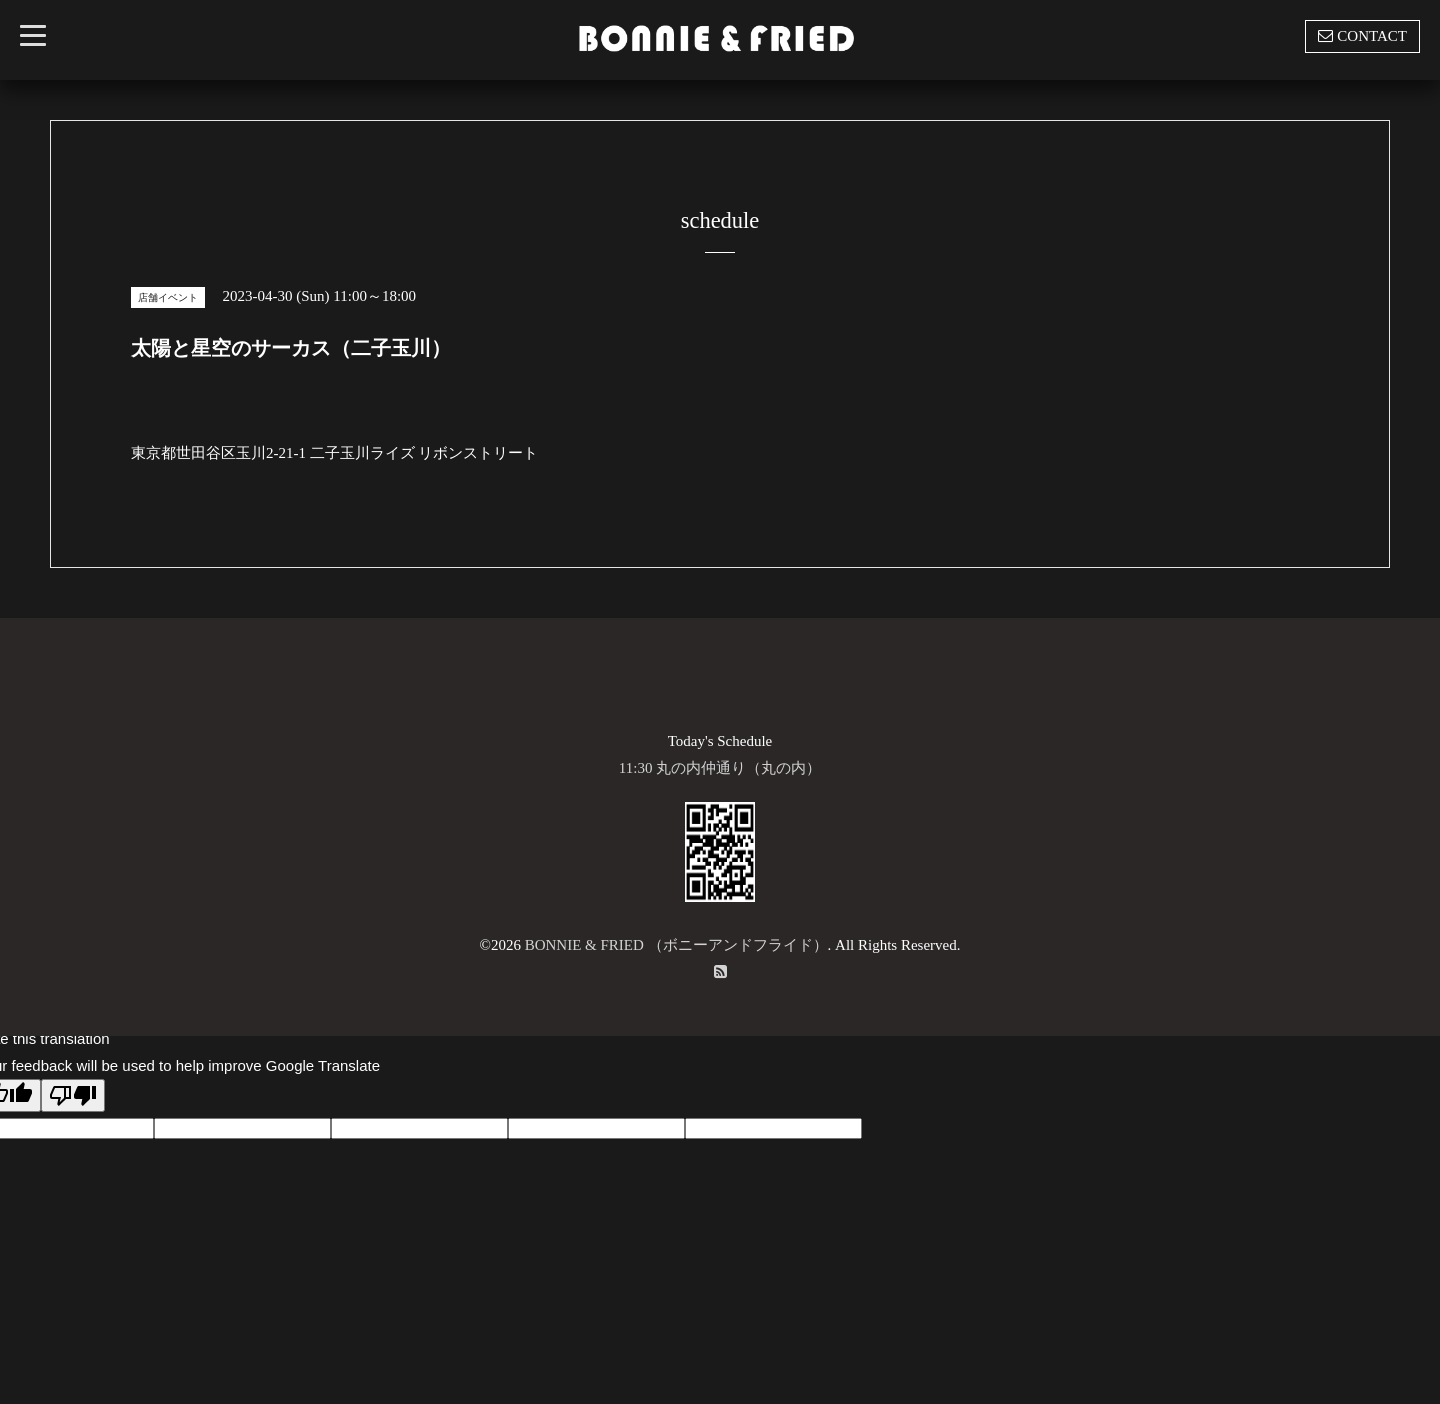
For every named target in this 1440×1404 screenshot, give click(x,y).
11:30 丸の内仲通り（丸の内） (720, 768)
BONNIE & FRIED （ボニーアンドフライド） (676, 945)
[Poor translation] (73, 1095)
